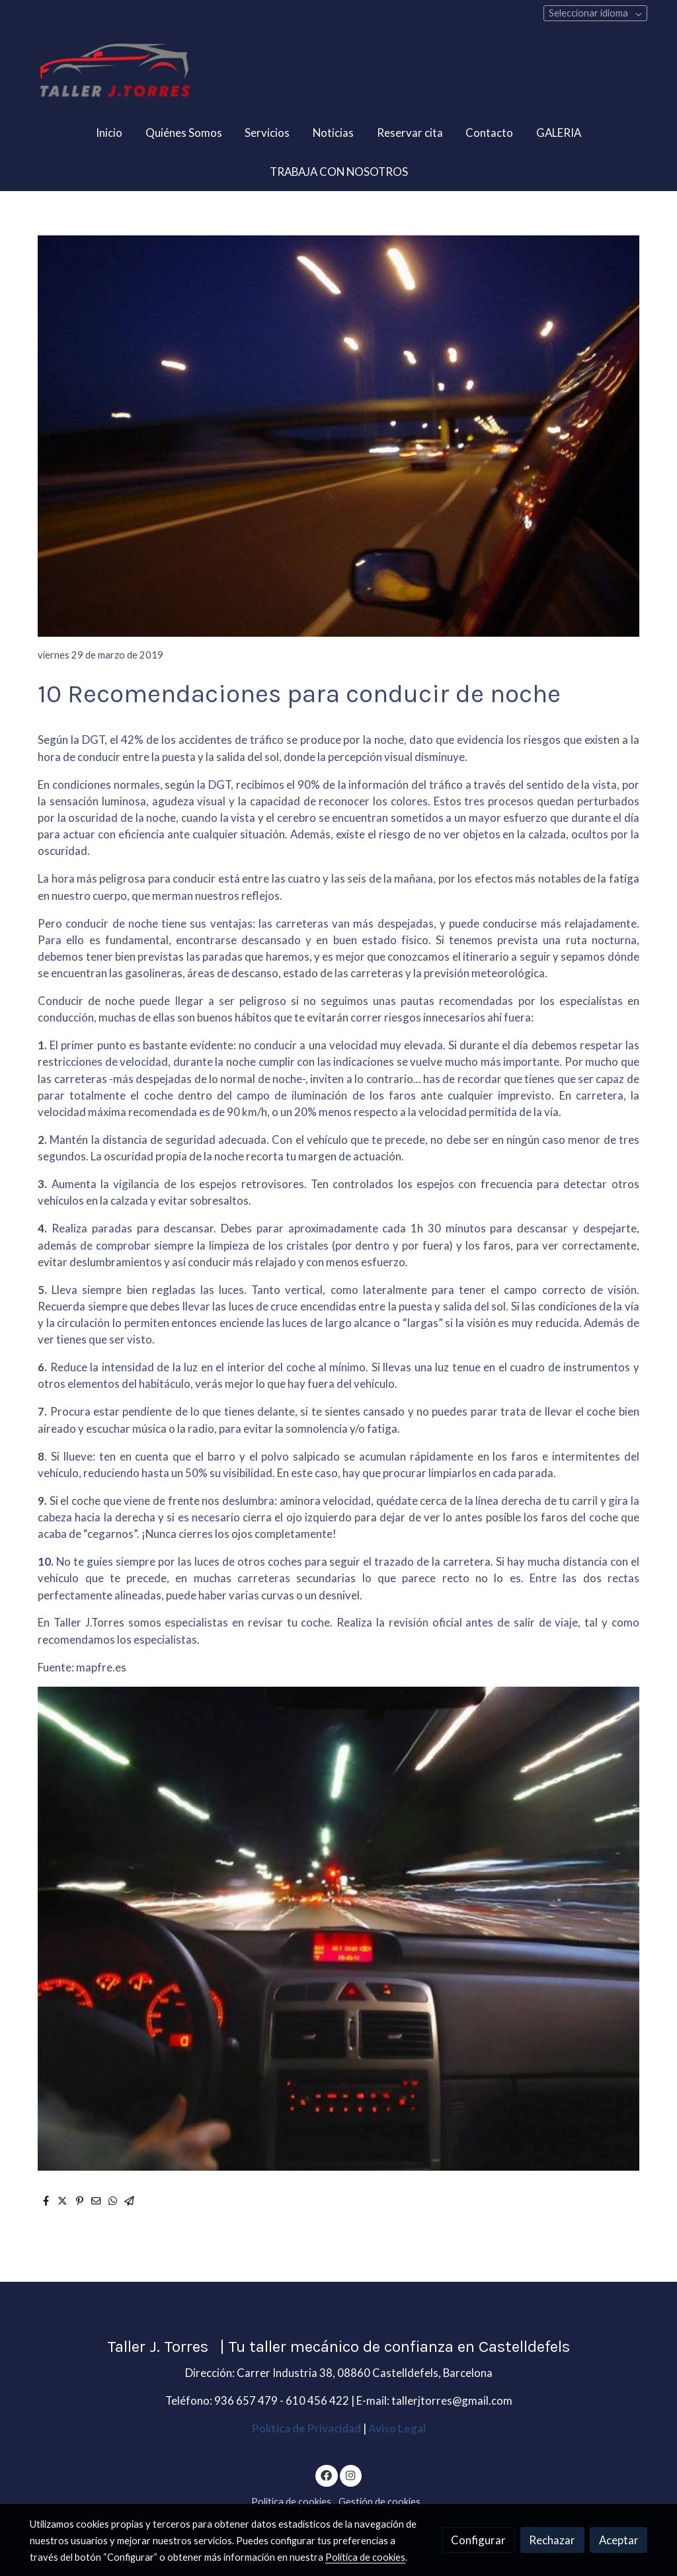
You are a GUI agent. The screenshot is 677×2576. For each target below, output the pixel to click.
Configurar (478, 2540)
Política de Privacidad (306, 2428)
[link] (114, 72)
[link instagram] (350, 2474)
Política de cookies (291, 2501)
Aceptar (619, 2540)
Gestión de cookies (379, 2501)
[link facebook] (326, 2474)
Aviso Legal (397, 2428)
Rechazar (552, 2540)
